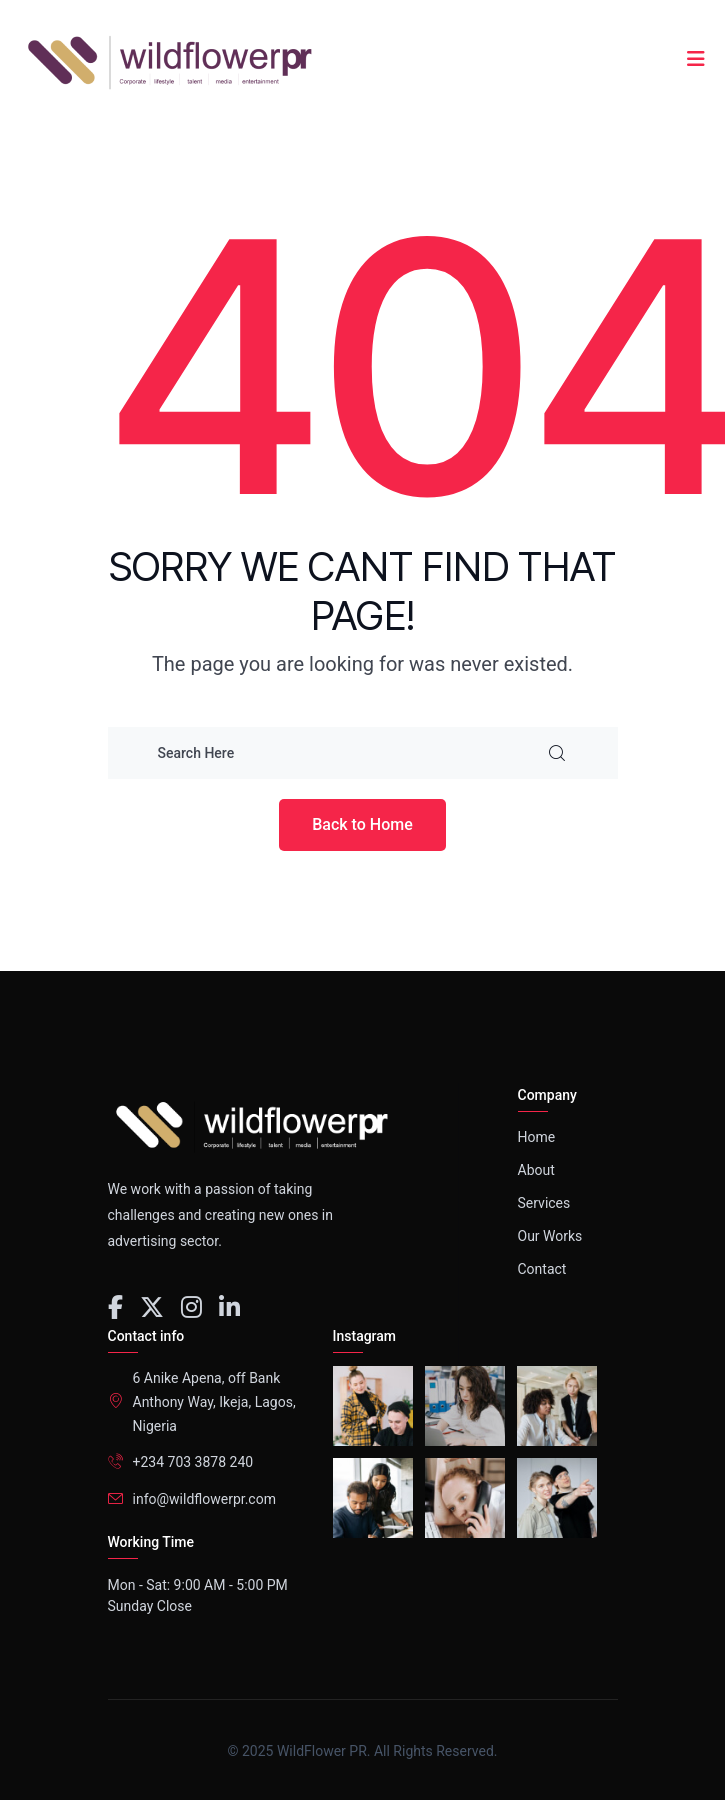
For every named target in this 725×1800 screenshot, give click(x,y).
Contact (542, 1269)
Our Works (550, 1236)
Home (537, 1137)
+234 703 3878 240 (193, 1462)
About (536, 1170)
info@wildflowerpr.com (204, 1499)
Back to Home (362, 824)
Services (544, 1203)
